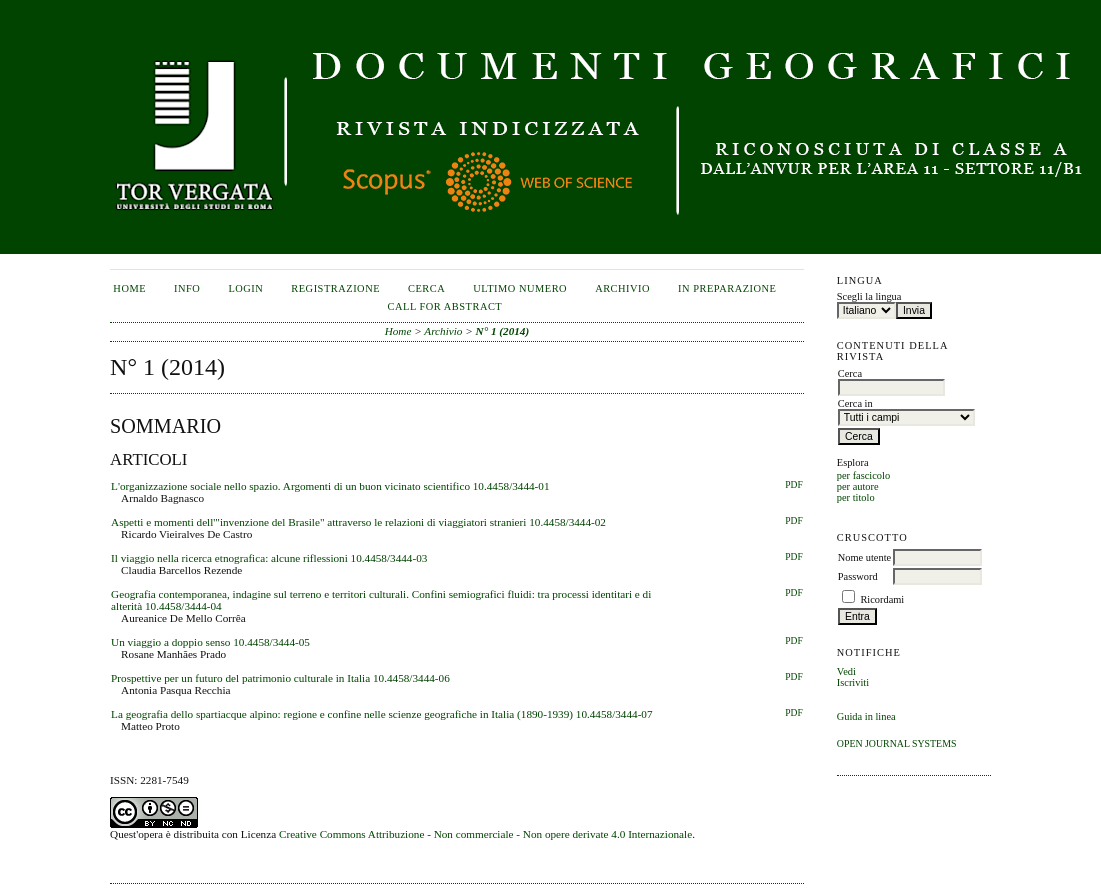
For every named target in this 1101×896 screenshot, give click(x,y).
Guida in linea (866, 716)
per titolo (856, 497)
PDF (793, 485)
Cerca (426, 288)
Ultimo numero (520, 288)
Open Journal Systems (897, 743)
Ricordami (882, 599)
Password (858, 576)
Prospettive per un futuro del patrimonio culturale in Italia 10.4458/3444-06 (280, 678)
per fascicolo (863, 475)
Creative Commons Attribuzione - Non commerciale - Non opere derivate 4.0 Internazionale (485, 834)
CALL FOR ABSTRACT (445, 306)
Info (187, 288)
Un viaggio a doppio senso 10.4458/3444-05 (210, 642)
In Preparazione (727, 288)
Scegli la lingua (869, 296)
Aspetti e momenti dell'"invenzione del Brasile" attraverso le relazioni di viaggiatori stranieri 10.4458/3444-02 (358, 522)
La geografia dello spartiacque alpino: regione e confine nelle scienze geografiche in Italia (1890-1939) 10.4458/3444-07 (381, 714)
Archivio (622, 288)
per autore (858, 486)
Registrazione (335, 288)
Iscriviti (853, 682)
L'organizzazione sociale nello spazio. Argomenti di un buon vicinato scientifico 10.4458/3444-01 (330, 486)
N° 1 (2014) (503, 331)
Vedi (846, 671)
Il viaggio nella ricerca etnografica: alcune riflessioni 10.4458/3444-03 (269, 558)
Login (245, 288)
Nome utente (864, 557)
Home (129, 288)
